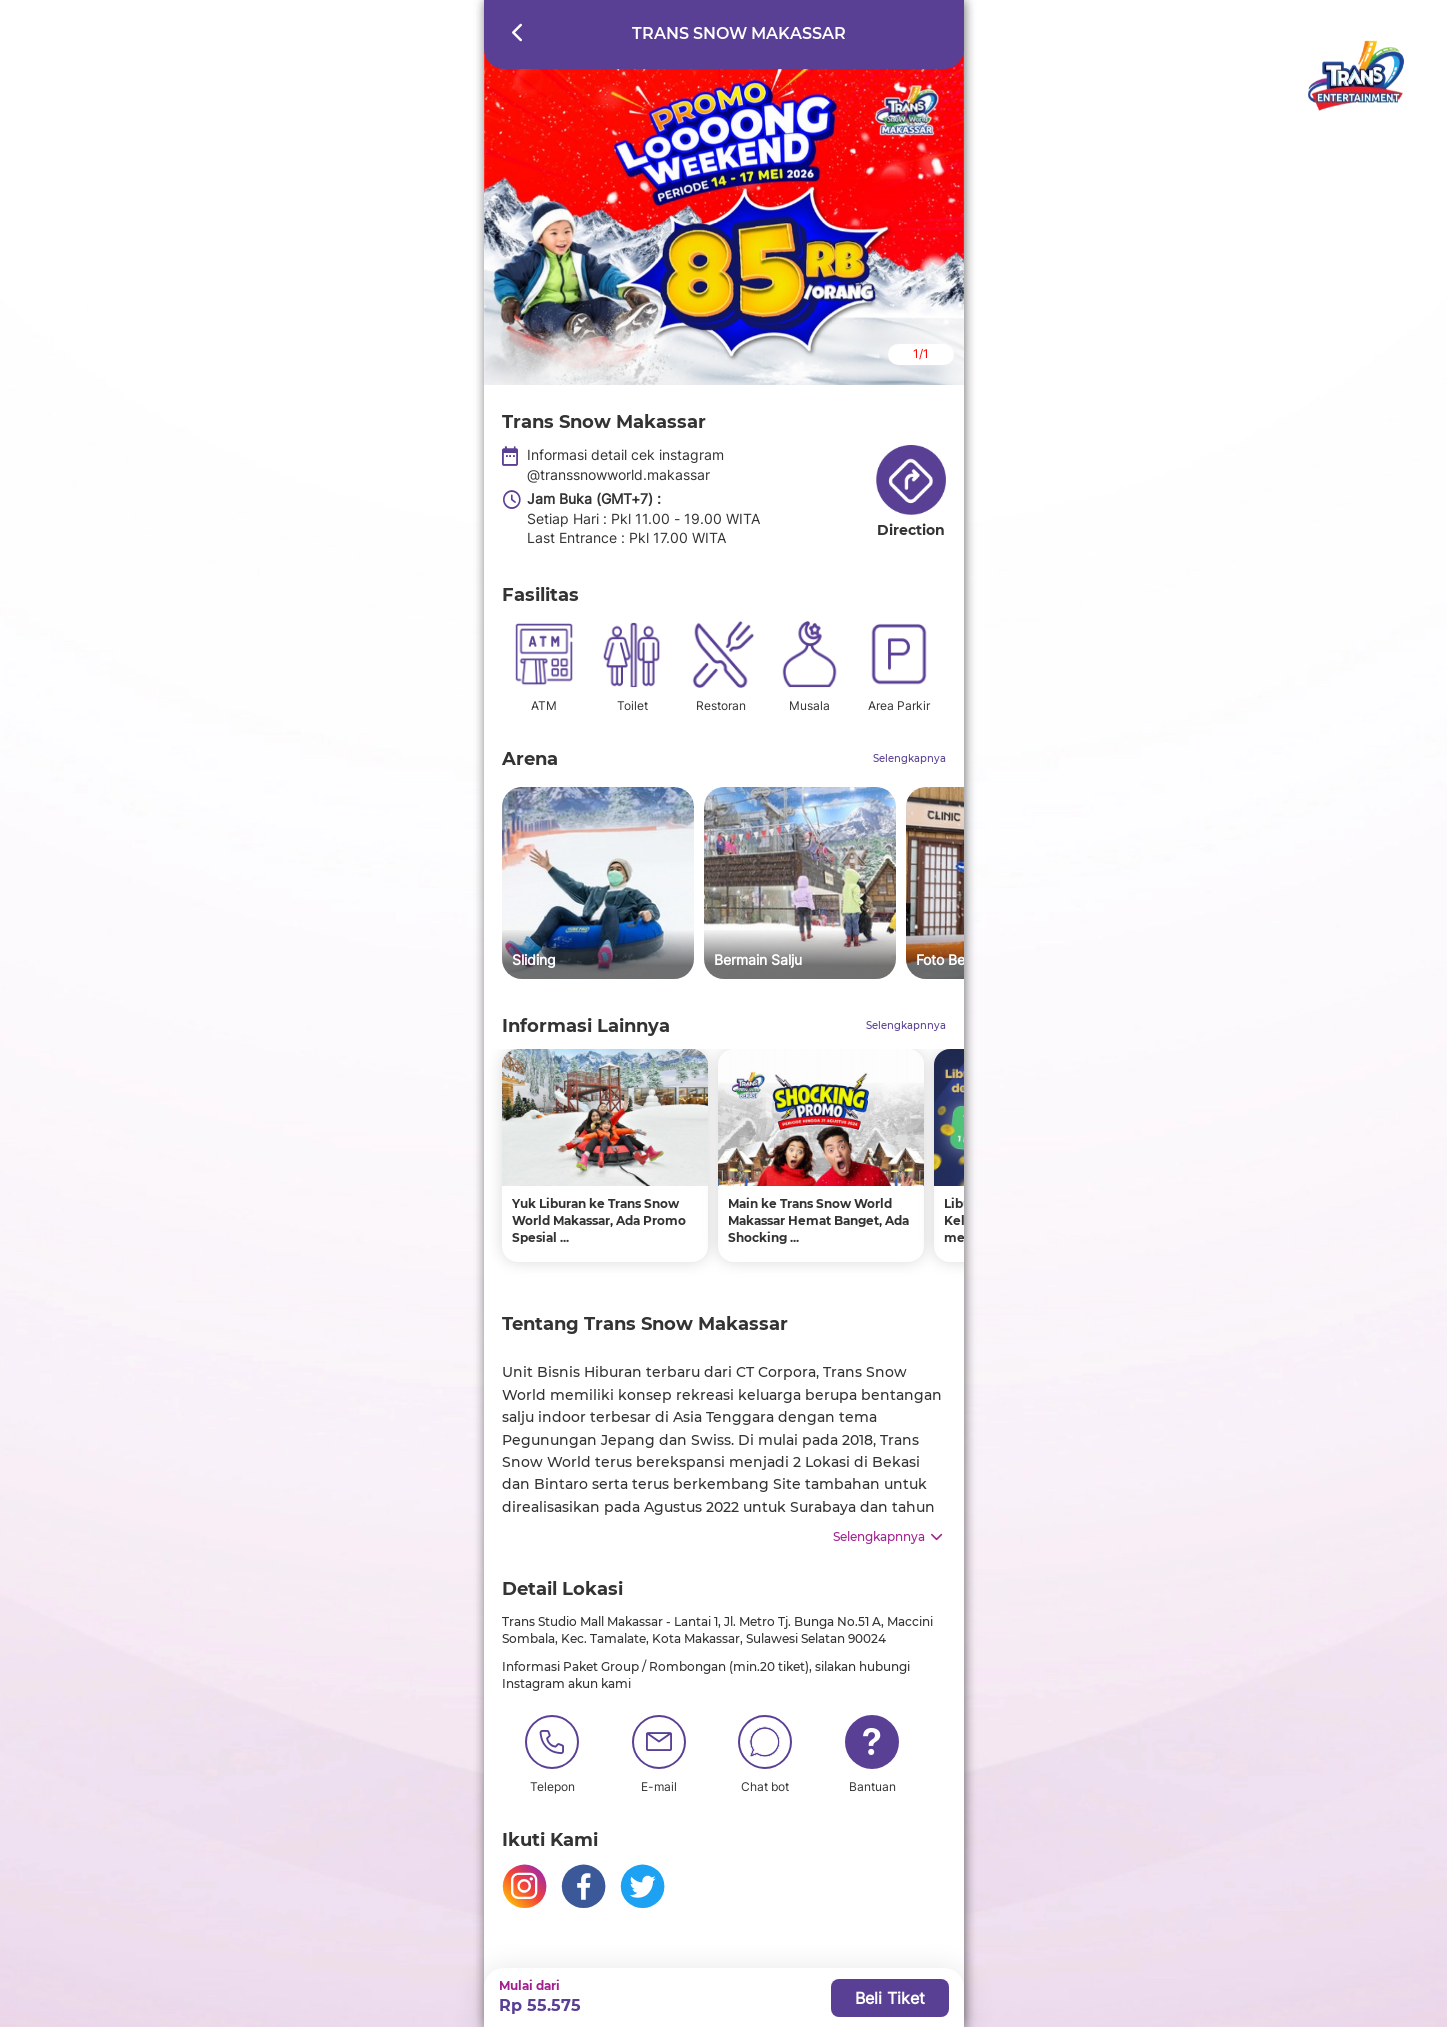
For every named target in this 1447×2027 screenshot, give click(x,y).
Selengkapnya (909, 758)
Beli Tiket (890, 1998)
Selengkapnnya (906, 1025)
